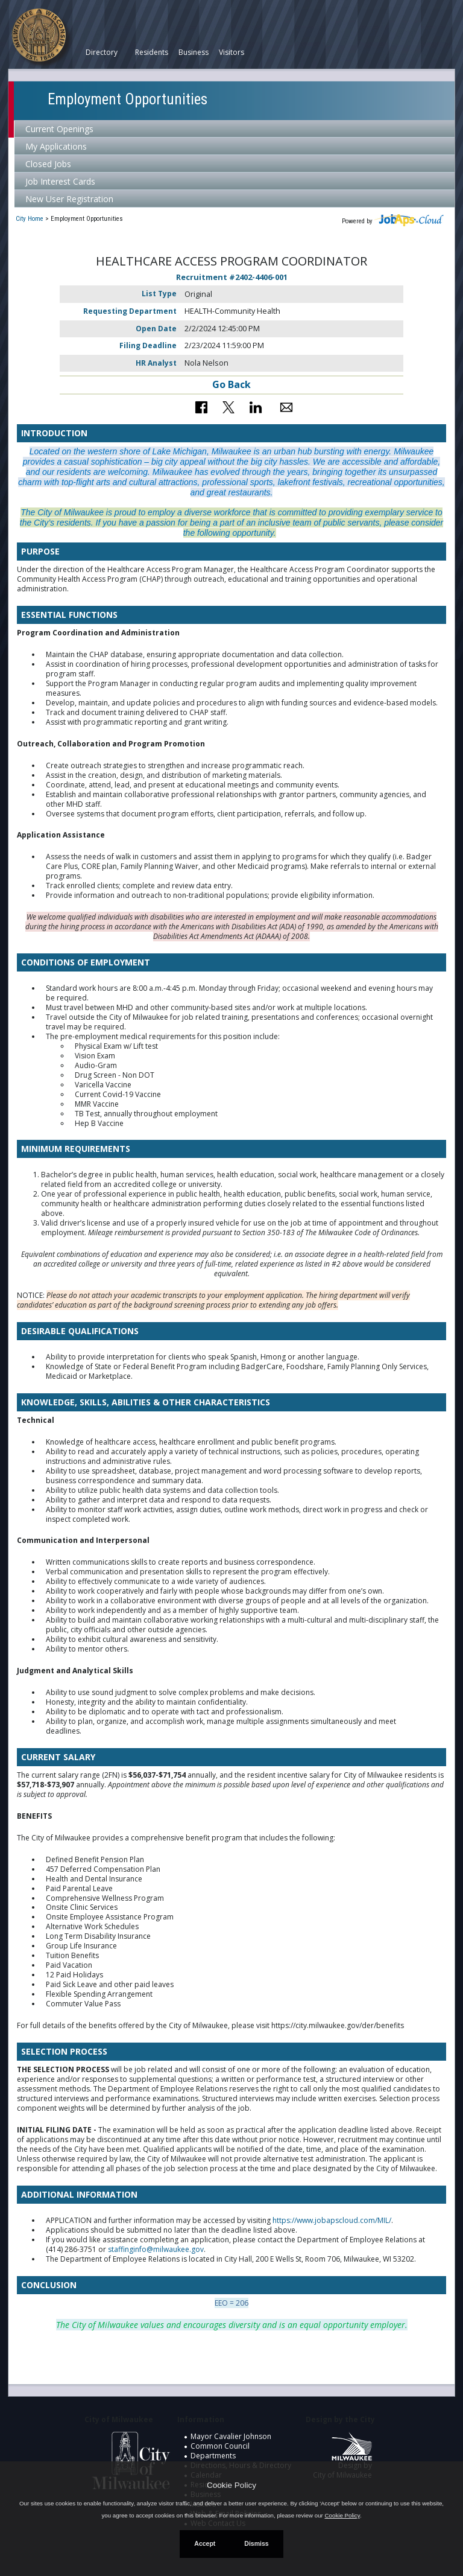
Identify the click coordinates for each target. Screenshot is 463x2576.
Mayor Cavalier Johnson (231, 2436)
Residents (151, 52)
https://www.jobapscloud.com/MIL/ (331, 2220)
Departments (213, 2455)
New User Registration (69, 199)
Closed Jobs (48, 164)
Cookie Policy (231, 2485)
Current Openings (59, 129)
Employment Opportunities (127, 99)
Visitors (231, 52)
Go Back (231, 384)
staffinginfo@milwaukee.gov (156, 2249)
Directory (102, 52)
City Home (29, 219)
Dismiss (256, 2543)
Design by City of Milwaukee (342, 2461)
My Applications (56, 146)
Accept (204, 2543)
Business (193, 52)
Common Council (220, 2446)
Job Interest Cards (60, 181)
